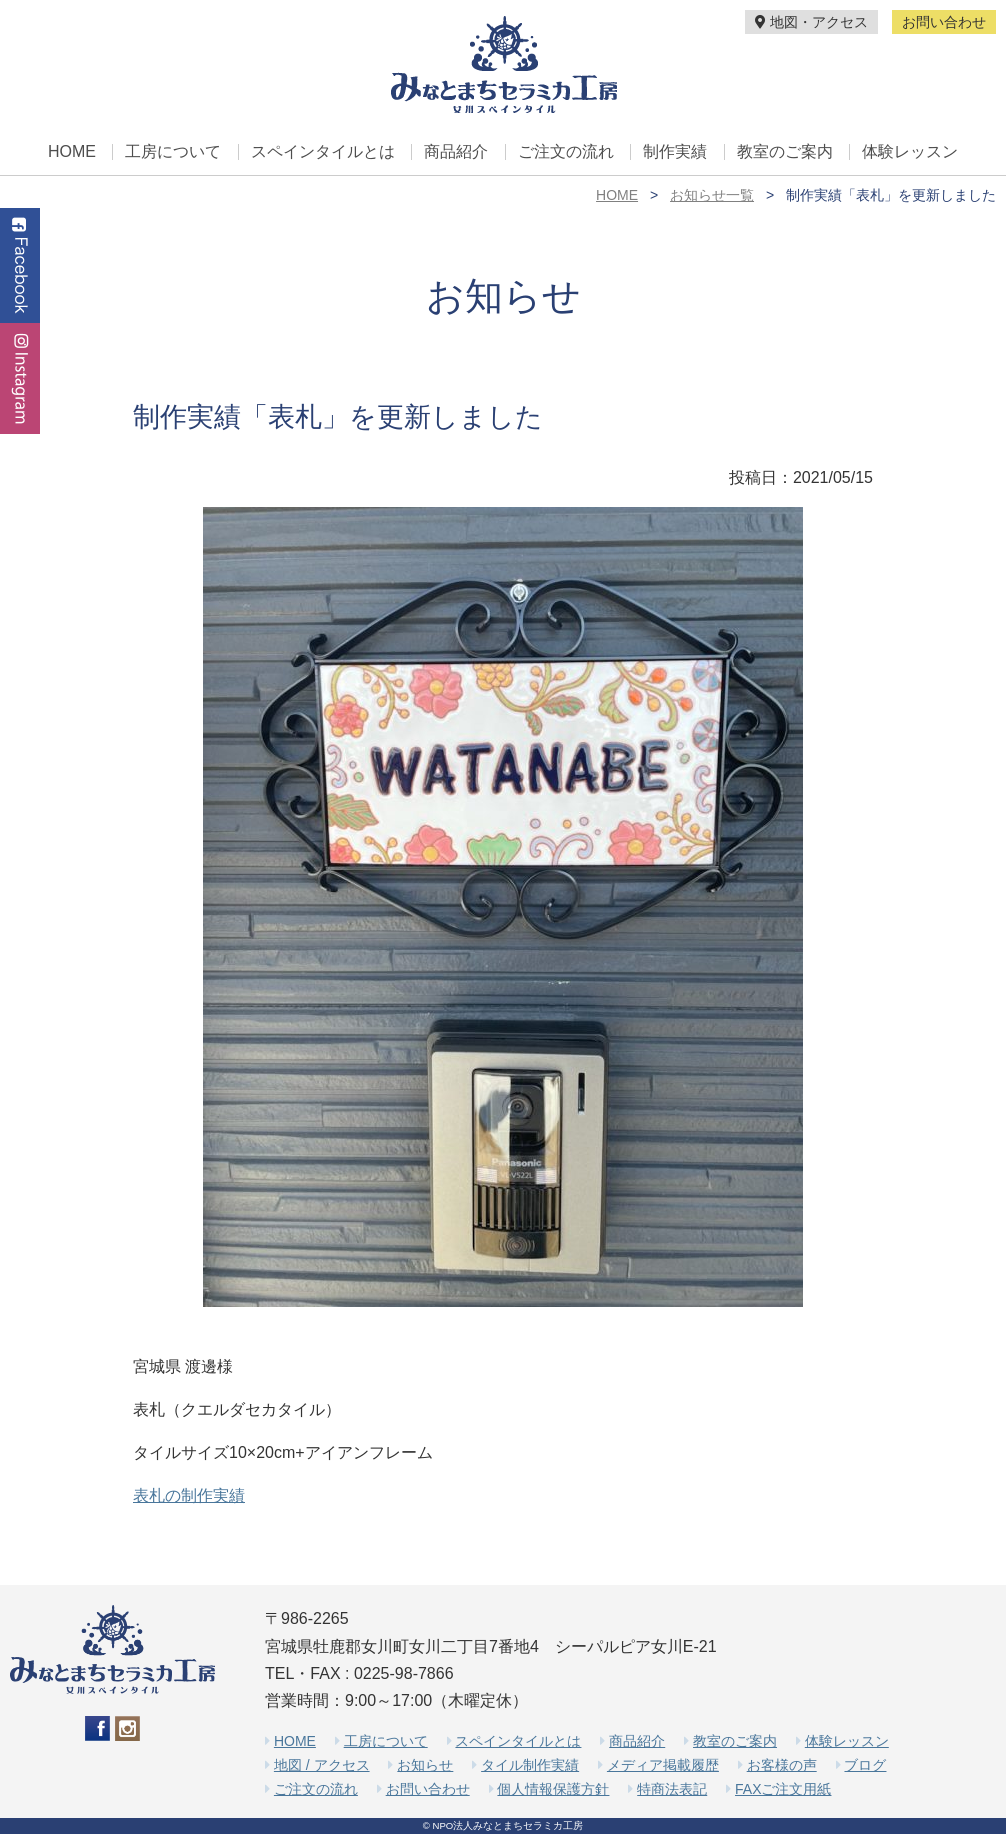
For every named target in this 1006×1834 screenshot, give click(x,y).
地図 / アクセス (322, 1765)
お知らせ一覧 (712, 195)
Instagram (20, 378)
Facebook (20, 265)
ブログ (865, 1765)
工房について (173, 152)
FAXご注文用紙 (783, 1789)
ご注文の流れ (566, 152)
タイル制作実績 (530, 1765)
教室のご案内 (785, 152)
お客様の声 (782, 1765)
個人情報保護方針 (553, 1789)
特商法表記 (672, 1789)
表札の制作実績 (189, 1495)
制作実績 (675, 152)
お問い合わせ (944, 22)
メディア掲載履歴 (663, 1765)
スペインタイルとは (323, 152)
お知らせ (425, 1765)
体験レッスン (910, 152)
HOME (72, 152)
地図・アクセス (811, 22)
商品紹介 (456, 152)
